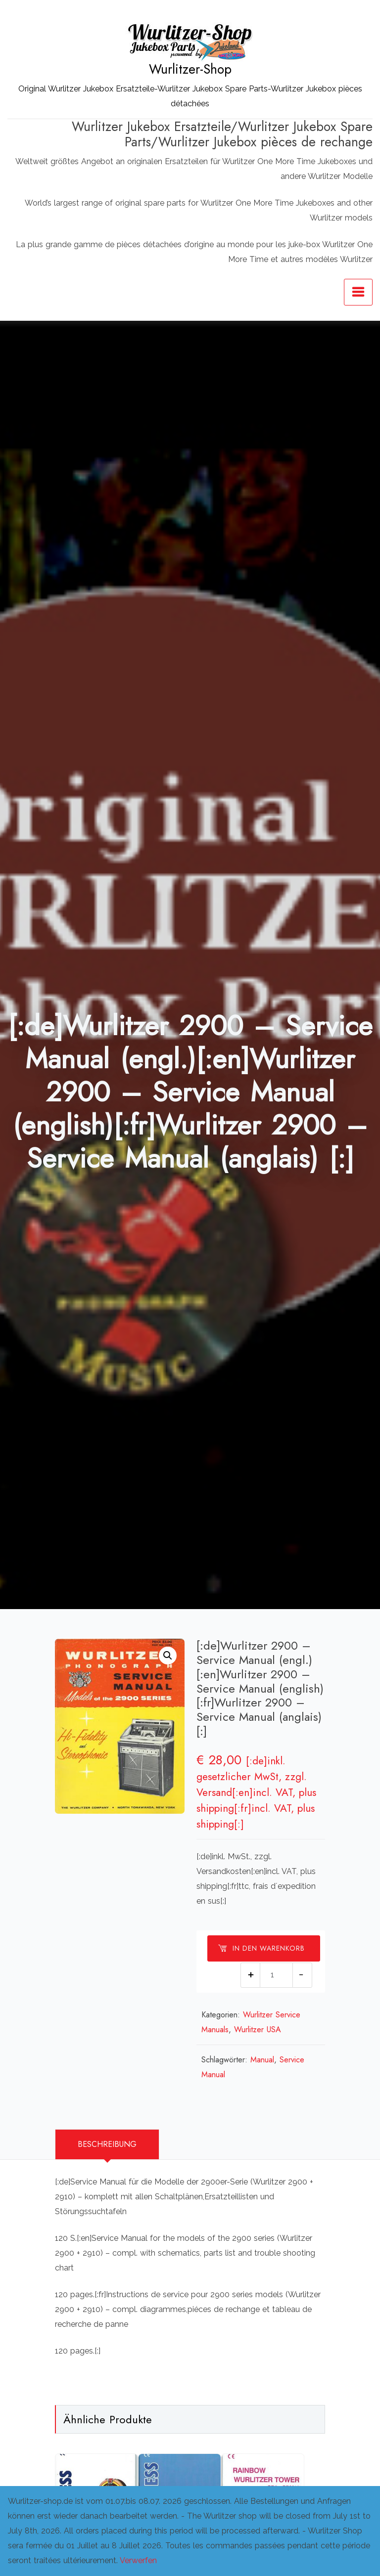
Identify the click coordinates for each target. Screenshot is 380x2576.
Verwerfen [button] (138, 2560)
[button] (168, 1655)
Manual (266, 2058)
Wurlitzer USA (261, 2028)
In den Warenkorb (261, 1948)
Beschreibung (107, 2143)
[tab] (107, 2143)
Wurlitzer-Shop (190, 69)
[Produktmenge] (276, 1974)
